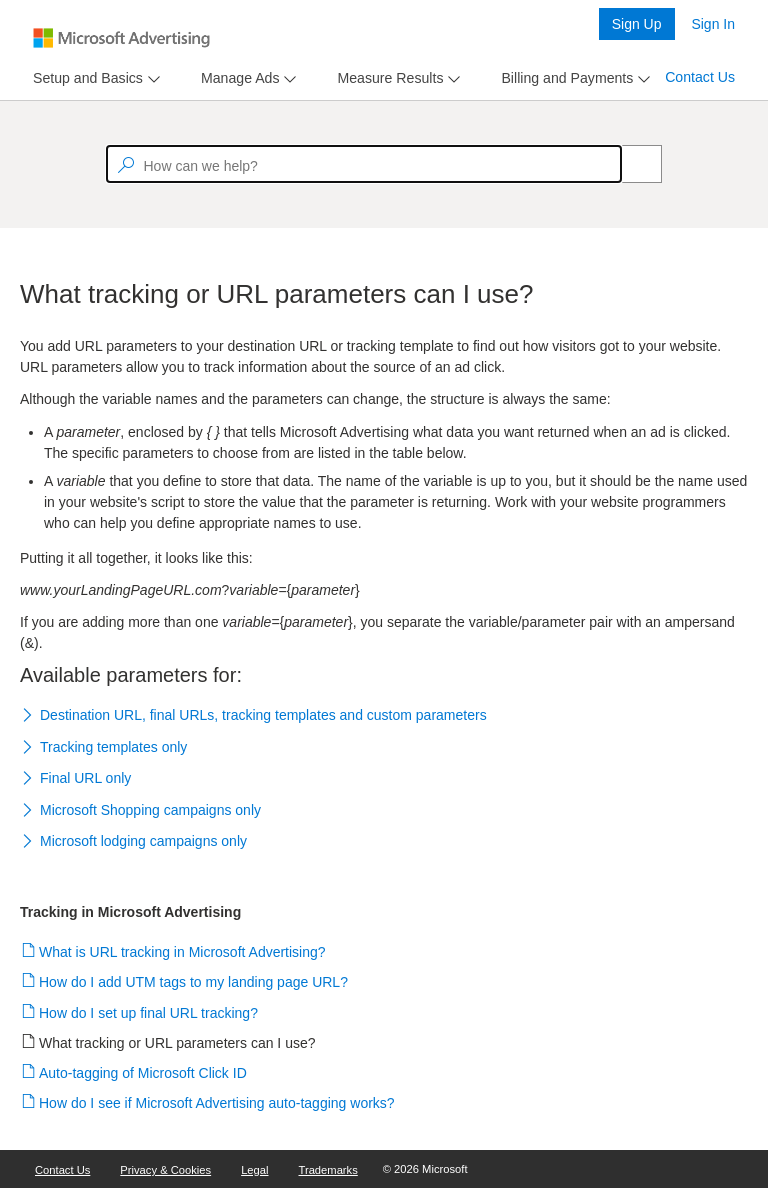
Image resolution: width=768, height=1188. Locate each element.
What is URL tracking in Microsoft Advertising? (183, 952)
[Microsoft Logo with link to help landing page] (121, 38)
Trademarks (328, 1170)
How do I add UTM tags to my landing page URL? (194, 982)
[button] (384, 717)
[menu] (94, 78)
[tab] (84, 78)
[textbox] (364, 164)
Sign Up (637, 24)
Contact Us (700, 77)
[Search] (631, 164)
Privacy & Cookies (165, 1170)
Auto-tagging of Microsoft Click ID (143, 1073)
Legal (254, 1170)
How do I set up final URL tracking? (149, 1013)
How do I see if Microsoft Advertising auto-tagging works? (217, 1103)
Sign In (713, 24)
